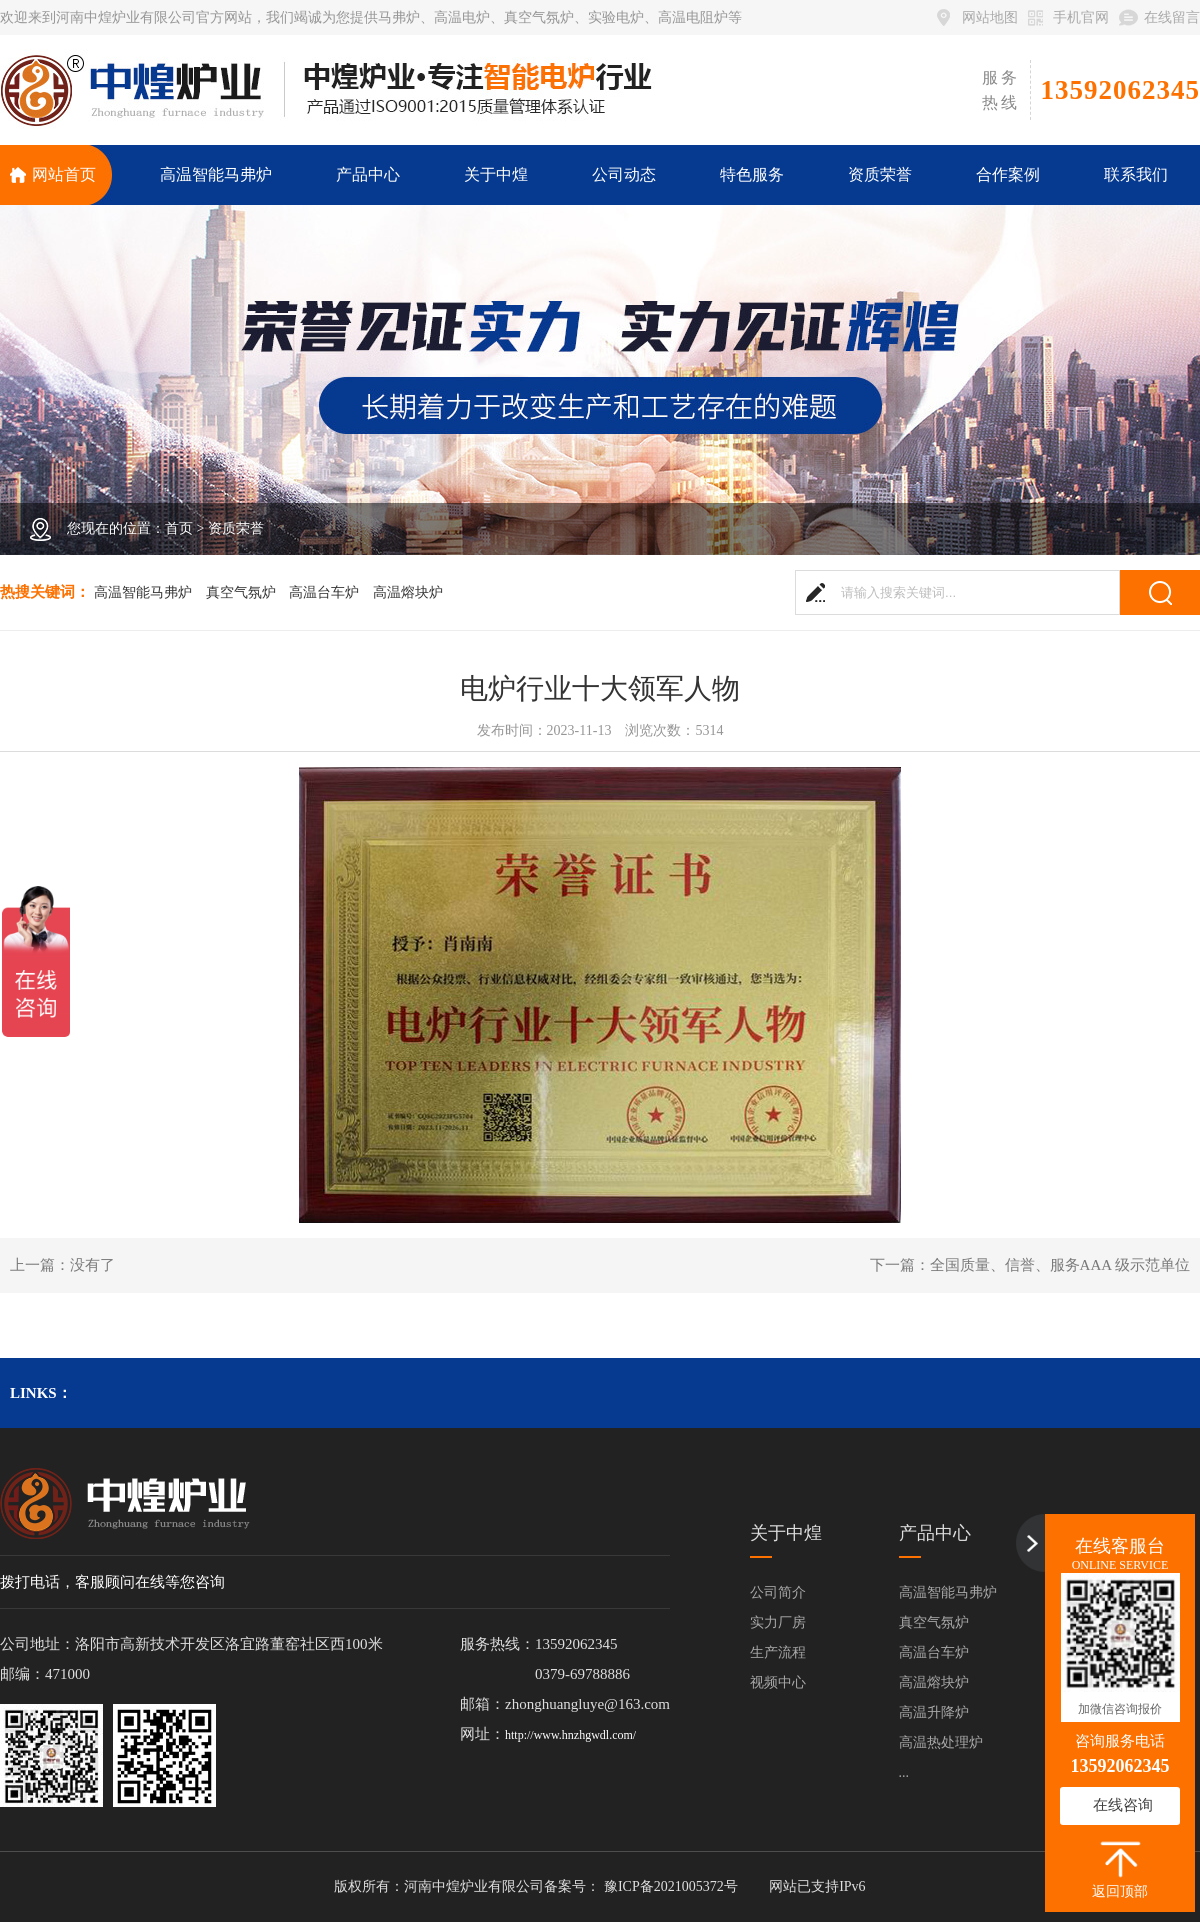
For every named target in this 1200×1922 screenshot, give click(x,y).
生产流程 (778, 1652)
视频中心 (778, 1682)
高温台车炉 (324, 592)
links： (41, 1393)
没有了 (92, 1265)
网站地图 (990, 17)
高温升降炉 (934, 1712)
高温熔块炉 (408, 592)
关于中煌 (786, 1533)
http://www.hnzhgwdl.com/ (570, 1735)
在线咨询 (1123, 1805)
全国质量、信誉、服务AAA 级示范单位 (1060, 1265)
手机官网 (1081, 17)
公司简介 (778, 1592)
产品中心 (935, 1533)
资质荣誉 (236, 528)
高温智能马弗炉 (143, 592)
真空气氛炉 (241, 592)
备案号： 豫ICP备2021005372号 (640, 1886)
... (904, 1772)
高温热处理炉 (941, 1742)
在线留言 (1172, 17)
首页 (179, 528)
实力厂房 (778, 1622)
